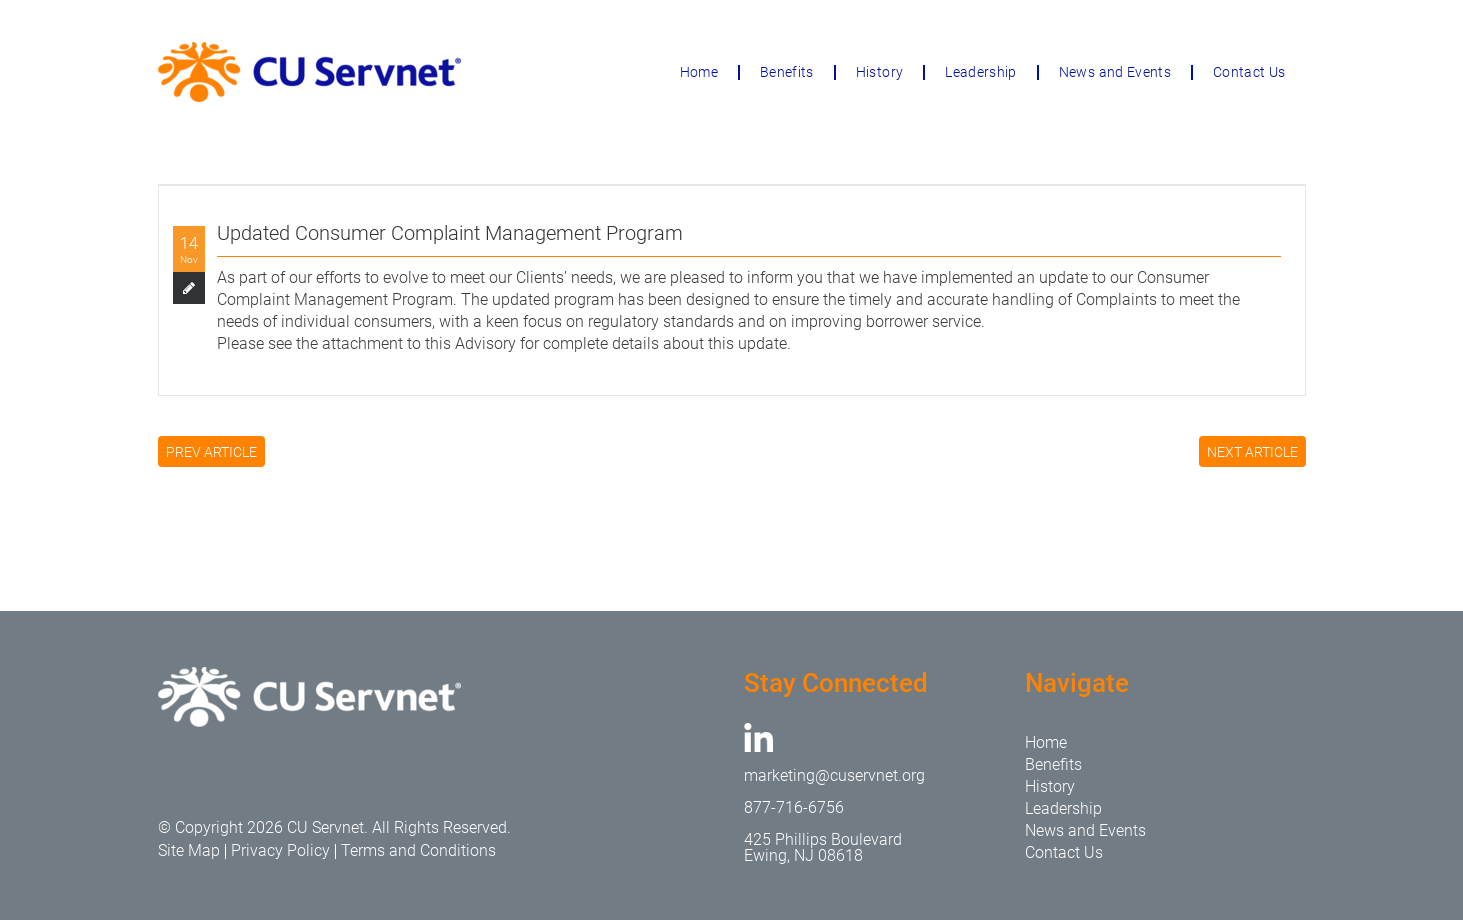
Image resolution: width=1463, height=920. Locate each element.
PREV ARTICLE (211, 452)
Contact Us (1249, 72)
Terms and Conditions (418, 850)
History (879, 72)
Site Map (189, 850)
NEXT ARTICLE (1252, 452)
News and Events (1115, 72)
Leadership (981, 72)
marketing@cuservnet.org (834, 775)
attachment (362, 343)
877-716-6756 (794, 807)
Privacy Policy (280, 850)
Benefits (787, 72)
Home (699, 72)
